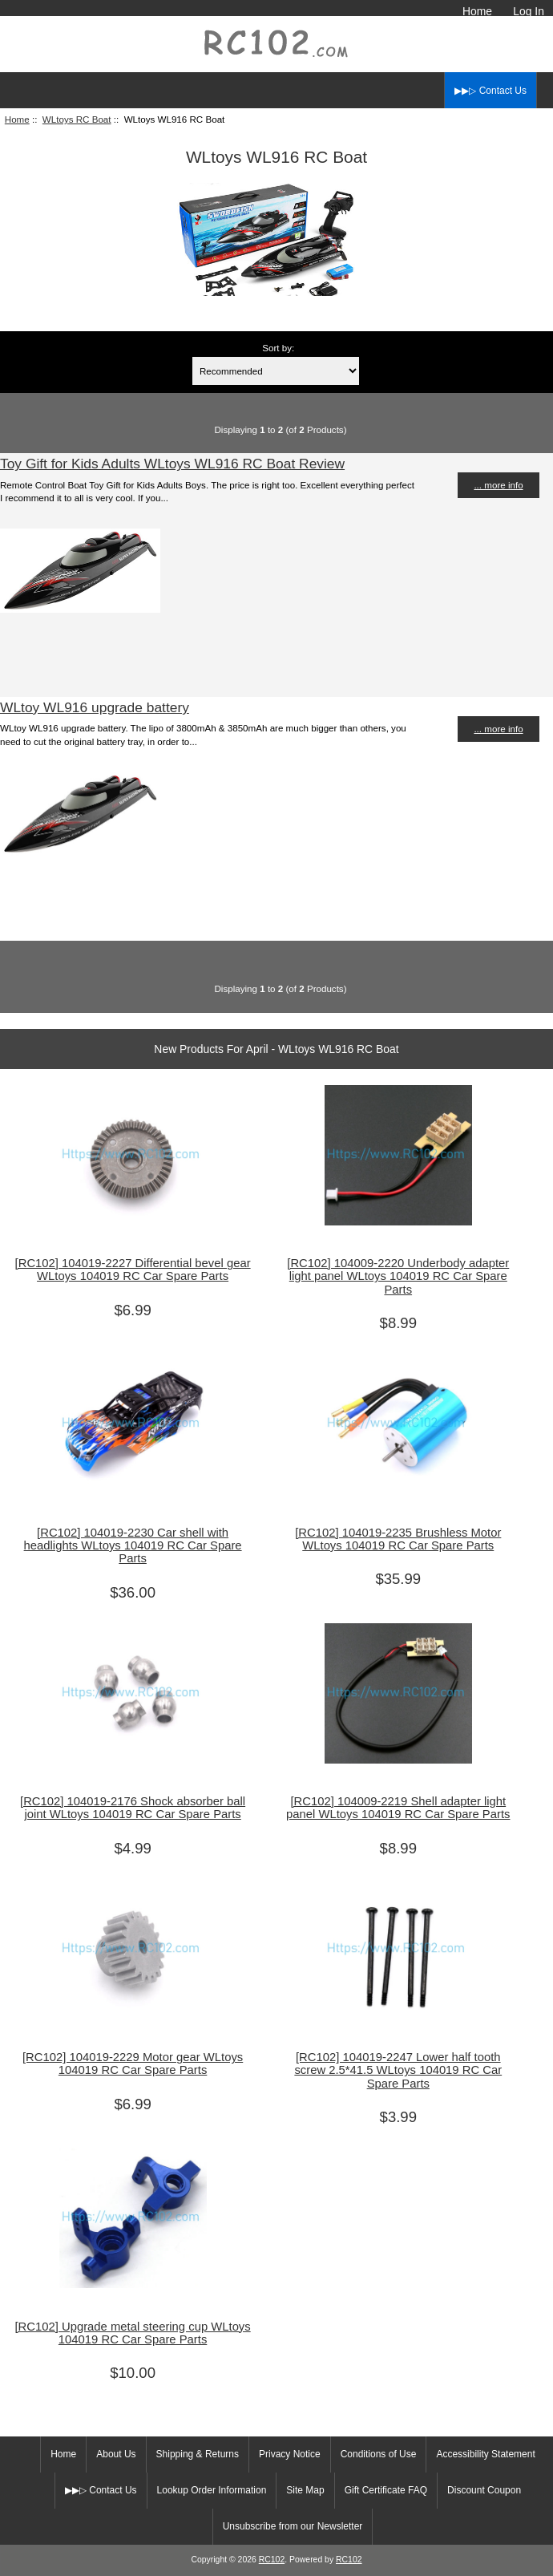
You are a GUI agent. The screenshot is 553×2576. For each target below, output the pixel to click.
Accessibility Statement (485, 2454)
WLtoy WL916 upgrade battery (94, 707)
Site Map (305, 2490)
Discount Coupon (484, 2490)
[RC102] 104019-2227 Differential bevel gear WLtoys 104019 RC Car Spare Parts (133, 1269)
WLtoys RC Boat (76, 119)
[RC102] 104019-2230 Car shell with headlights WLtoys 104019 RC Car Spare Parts (133, 1545)
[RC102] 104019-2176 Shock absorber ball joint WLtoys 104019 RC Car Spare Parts (132, 1808)
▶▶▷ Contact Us (490, 90)
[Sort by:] (275, 371)
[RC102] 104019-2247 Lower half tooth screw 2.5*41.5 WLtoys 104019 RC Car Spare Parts (398, 2070)
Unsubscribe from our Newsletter (293, 2526)
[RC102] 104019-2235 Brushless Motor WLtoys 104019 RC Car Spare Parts (398, 1539)
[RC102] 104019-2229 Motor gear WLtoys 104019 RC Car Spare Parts (132, 2063)
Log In (528, 11)
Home (477, 11)
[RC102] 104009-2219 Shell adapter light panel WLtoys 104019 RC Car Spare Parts (398, 1808)
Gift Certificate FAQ (386, 2490)
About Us (115, 2454)
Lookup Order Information (212, 2490)
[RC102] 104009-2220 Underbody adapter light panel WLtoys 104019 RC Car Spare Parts (398, 1276)
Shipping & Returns (197, 2454)
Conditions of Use (379, 2454)
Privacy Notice (290, 2454)
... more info (498, 485)
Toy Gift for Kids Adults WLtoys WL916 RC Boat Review (172, 464)
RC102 (272, 2559)
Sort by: (278, 347)
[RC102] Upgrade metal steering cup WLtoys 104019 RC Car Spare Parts (132, 2333)
